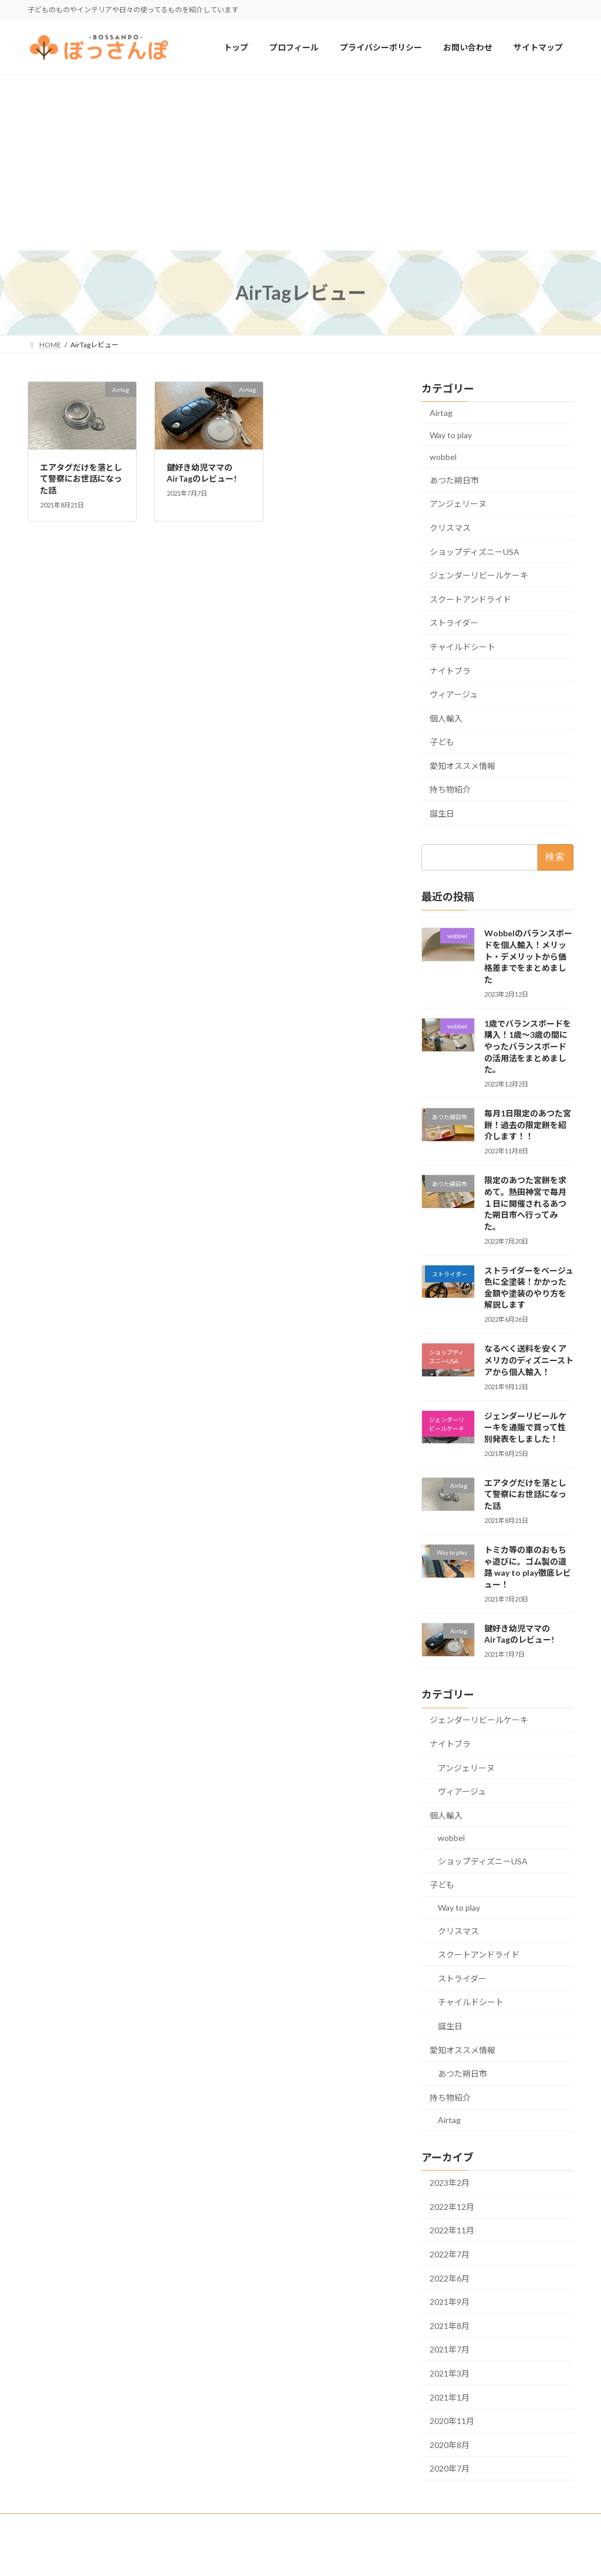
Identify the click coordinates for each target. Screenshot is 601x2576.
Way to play (451, 435)
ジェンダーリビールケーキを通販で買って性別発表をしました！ (525, 1427)
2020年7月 (450, 2469)
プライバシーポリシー (74, 2524)
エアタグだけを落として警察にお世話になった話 (81, 478)
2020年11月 (452, 2421)
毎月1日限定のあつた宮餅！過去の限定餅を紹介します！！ (527, 1125)
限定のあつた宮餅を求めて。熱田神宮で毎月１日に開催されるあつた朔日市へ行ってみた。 (525, 1203)
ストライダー (454, 623)
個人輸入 (446, 718)
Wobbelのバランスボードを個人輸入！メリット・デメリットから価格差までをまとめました (528, 956)
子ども (442, 742)
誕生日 (442, 813)
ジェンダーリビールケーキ (479, 576)
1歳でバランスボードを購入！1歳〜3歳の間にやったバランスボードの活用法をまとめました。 (527, 1046)
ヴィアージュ (454, 694)
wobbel (443, 457)
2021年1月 (450, 2397)
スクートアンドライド (470, 599)
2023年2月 (450, 2183)
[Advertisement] (300, 162)
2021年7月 (450, 2350)
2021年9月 (450, 2302)
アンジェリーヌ (458, 504)
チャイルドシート (462, 647)
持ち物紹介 (450, 790)
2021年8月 (450, 2326)
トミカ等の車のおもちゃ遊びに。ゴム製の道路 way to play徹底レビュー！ (527, 1567)
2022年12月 (452, 2207)
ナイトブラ (450, 671)
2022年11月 (452, 2231)
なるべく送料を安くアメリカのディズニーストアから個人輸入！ (528, 1360)
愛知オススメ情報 (462, 766)
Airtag (441, 413)
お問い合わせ (153, 2524)
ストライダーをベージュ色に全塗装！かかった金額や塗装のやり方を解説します (528, 1287)
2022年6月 (450, 2278)
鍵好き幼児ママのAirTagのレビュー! (519, 1634)
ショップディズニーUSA (474, 552)
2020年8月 (450, 2445)
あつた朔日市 (454, 480)
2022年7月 (450, 2254)
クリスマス (450, 528)
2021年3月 (450, 2373)
